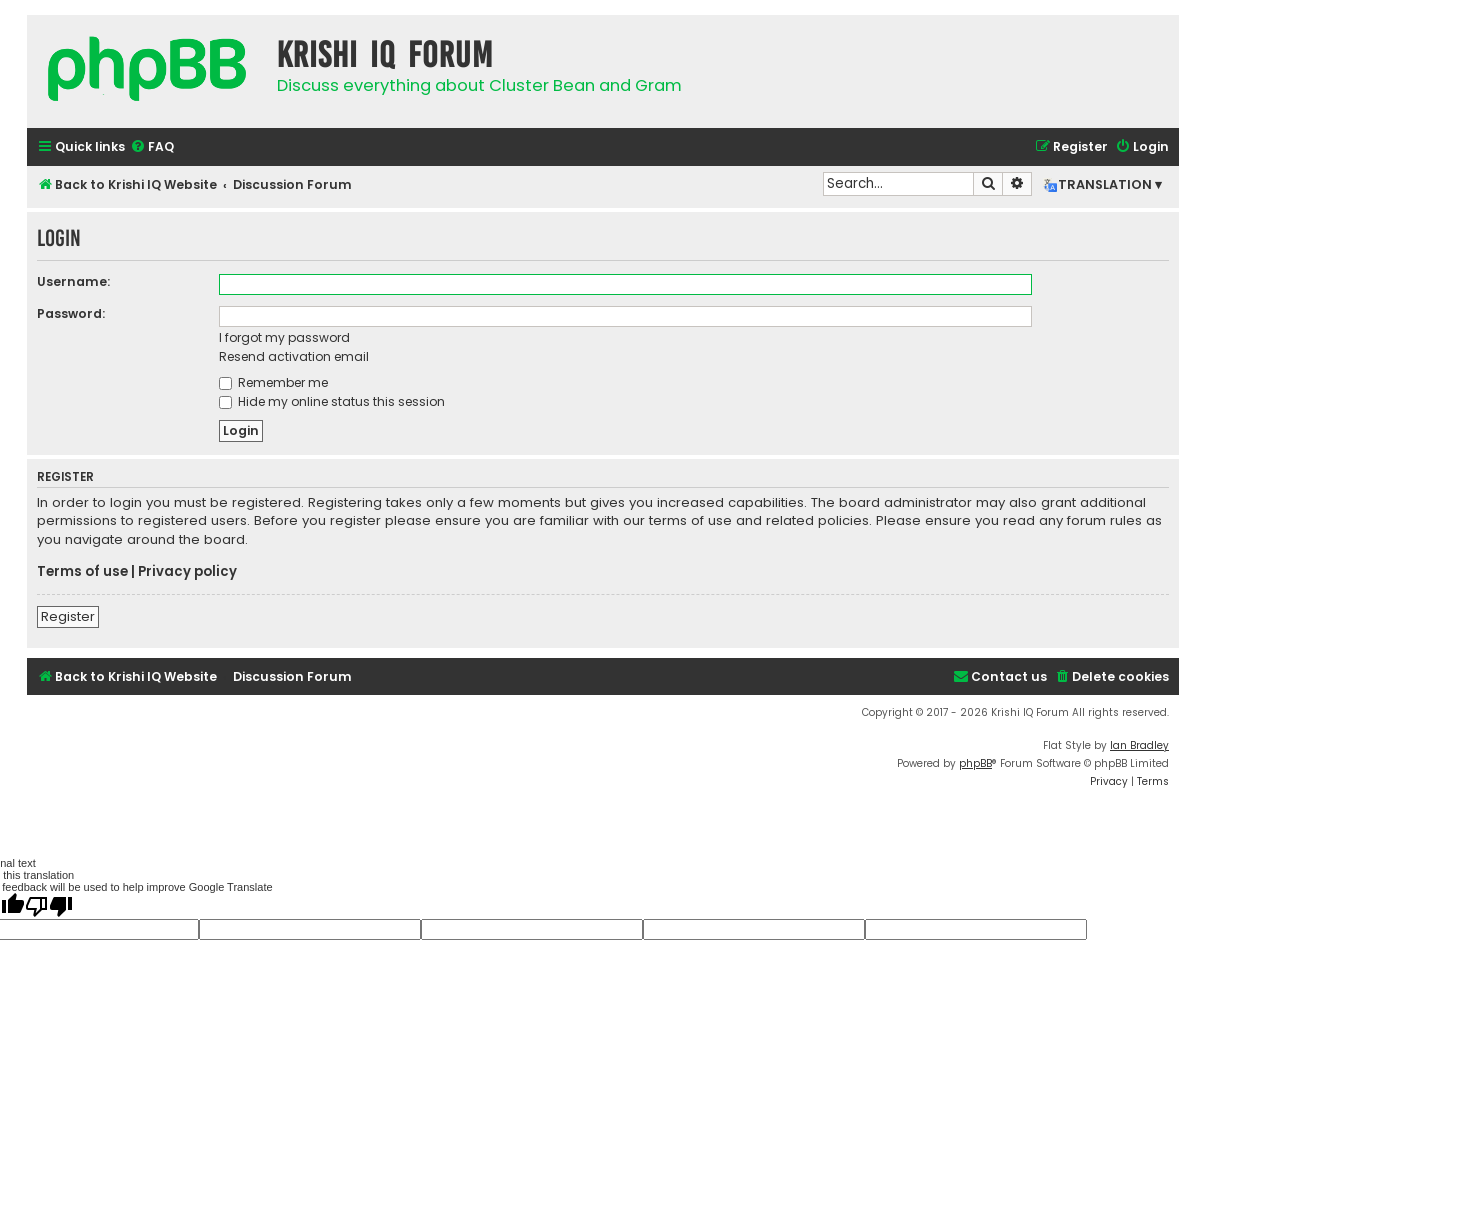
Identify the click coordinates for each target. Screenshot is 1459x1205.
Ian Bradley (1139, 745)
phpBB (975, 763)
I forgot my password (284, 337)
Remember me (273, 382)
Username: (73, 281)
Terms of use (82, 572)
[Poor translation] (49, 906)
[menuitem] (152, 147)
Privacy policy (187, 572)
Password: (71, 313)
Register (68, 616)
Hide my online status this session (332, 401)
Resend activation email (294, 356)
